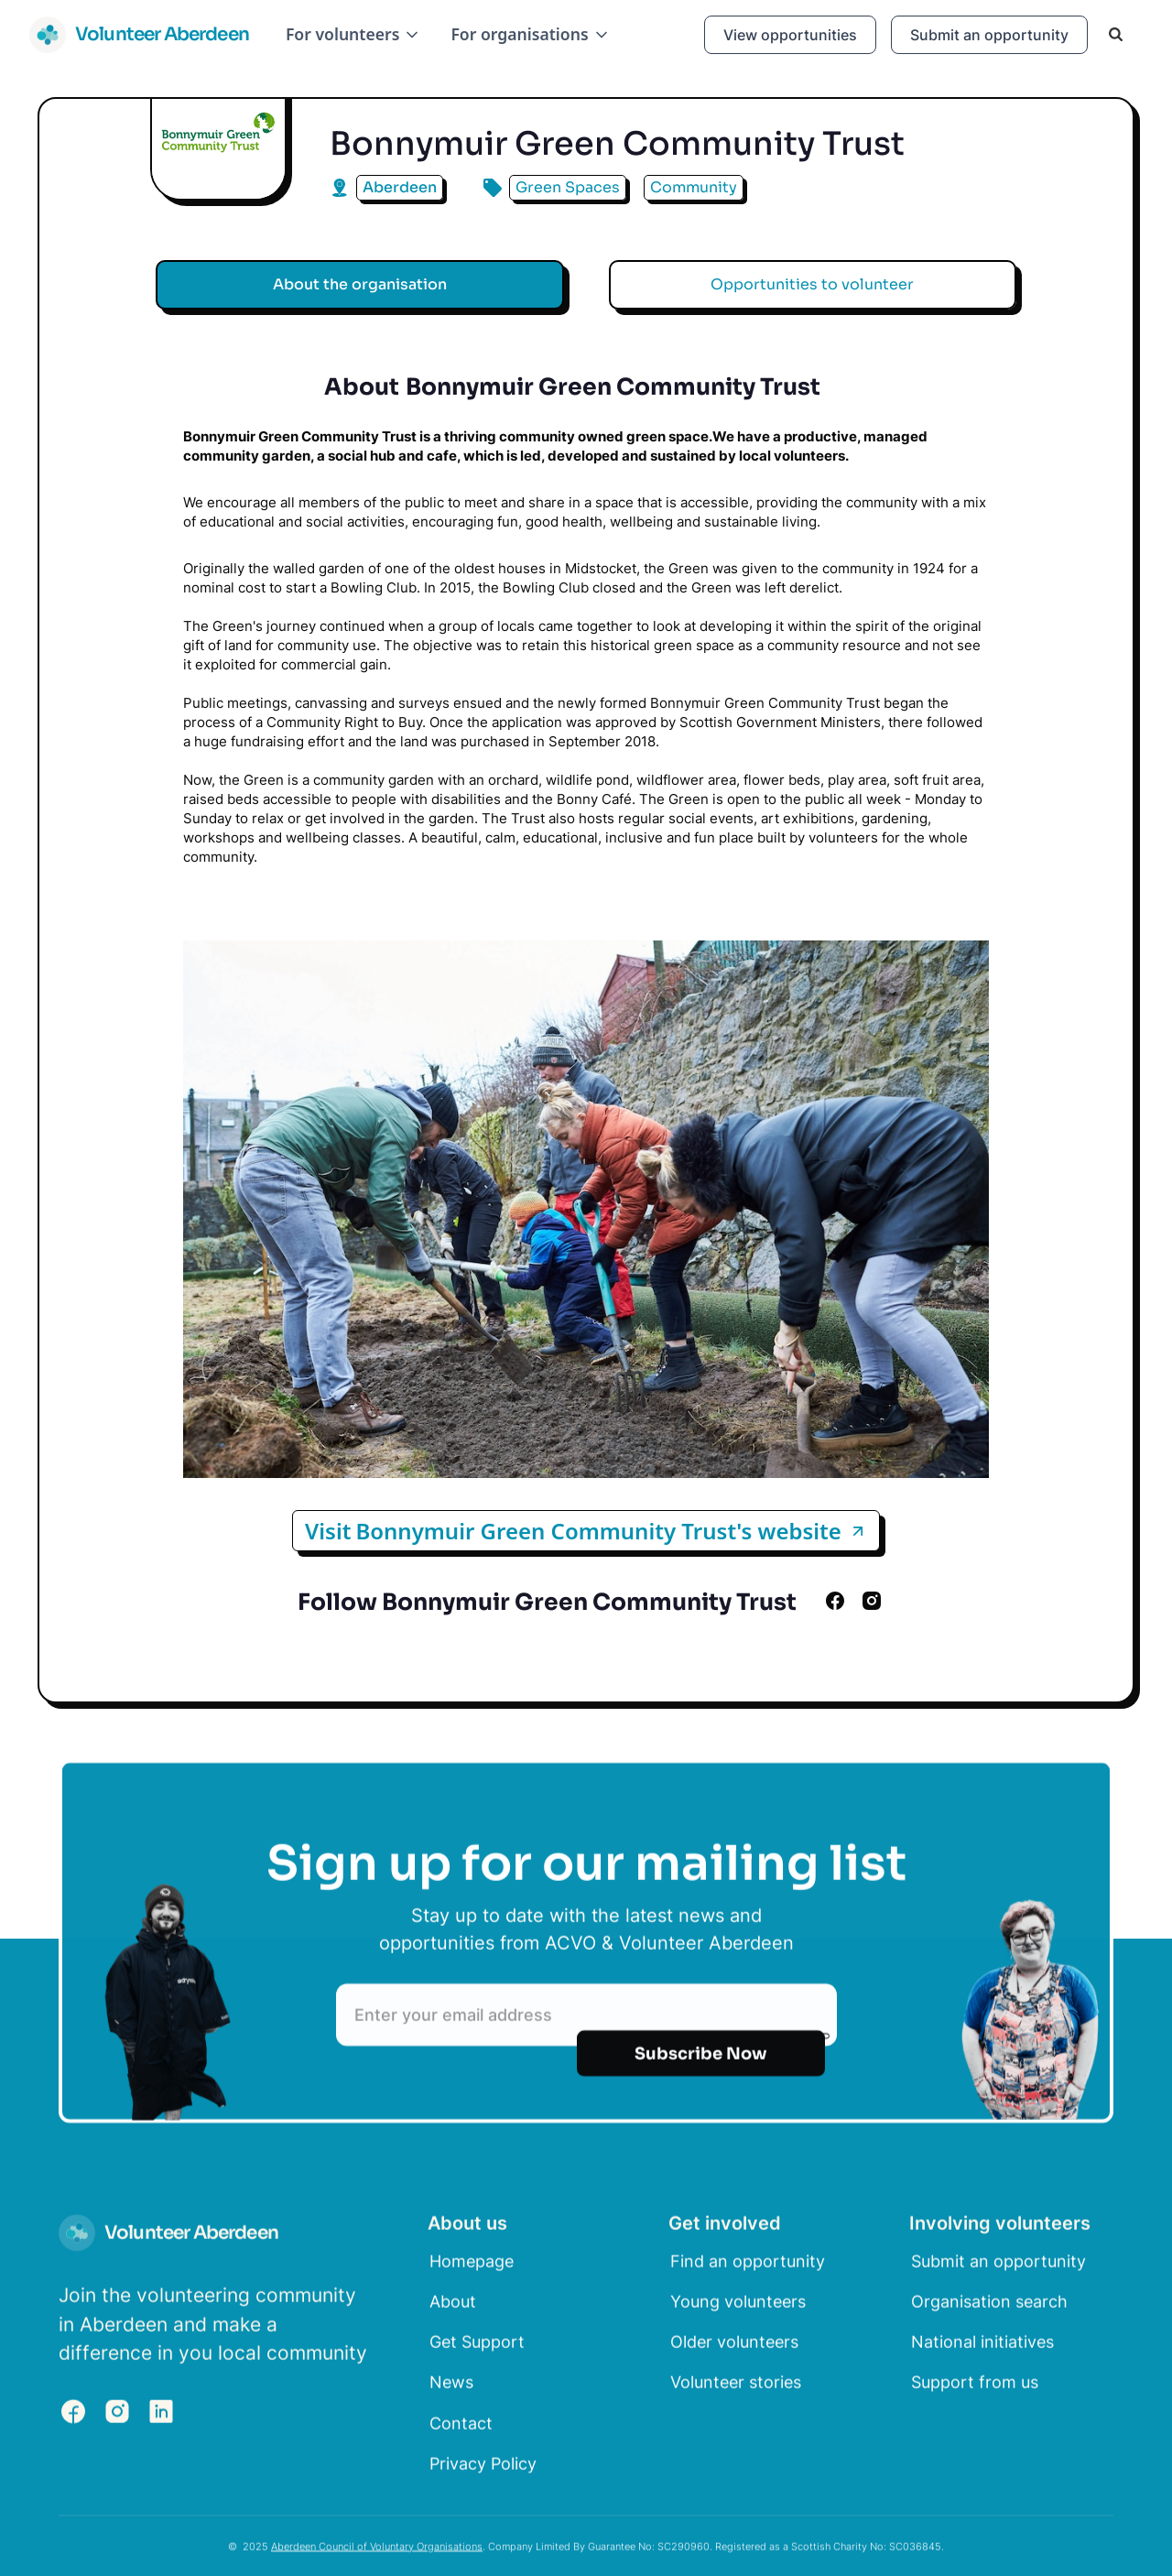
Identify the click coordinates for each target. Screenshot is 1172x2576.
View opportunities (790, 35)
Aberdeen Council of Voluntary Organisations (377, 2553)
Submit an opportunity (989, 35)
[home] (139, 34)
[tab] (360, 285)
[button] (353, 34)
